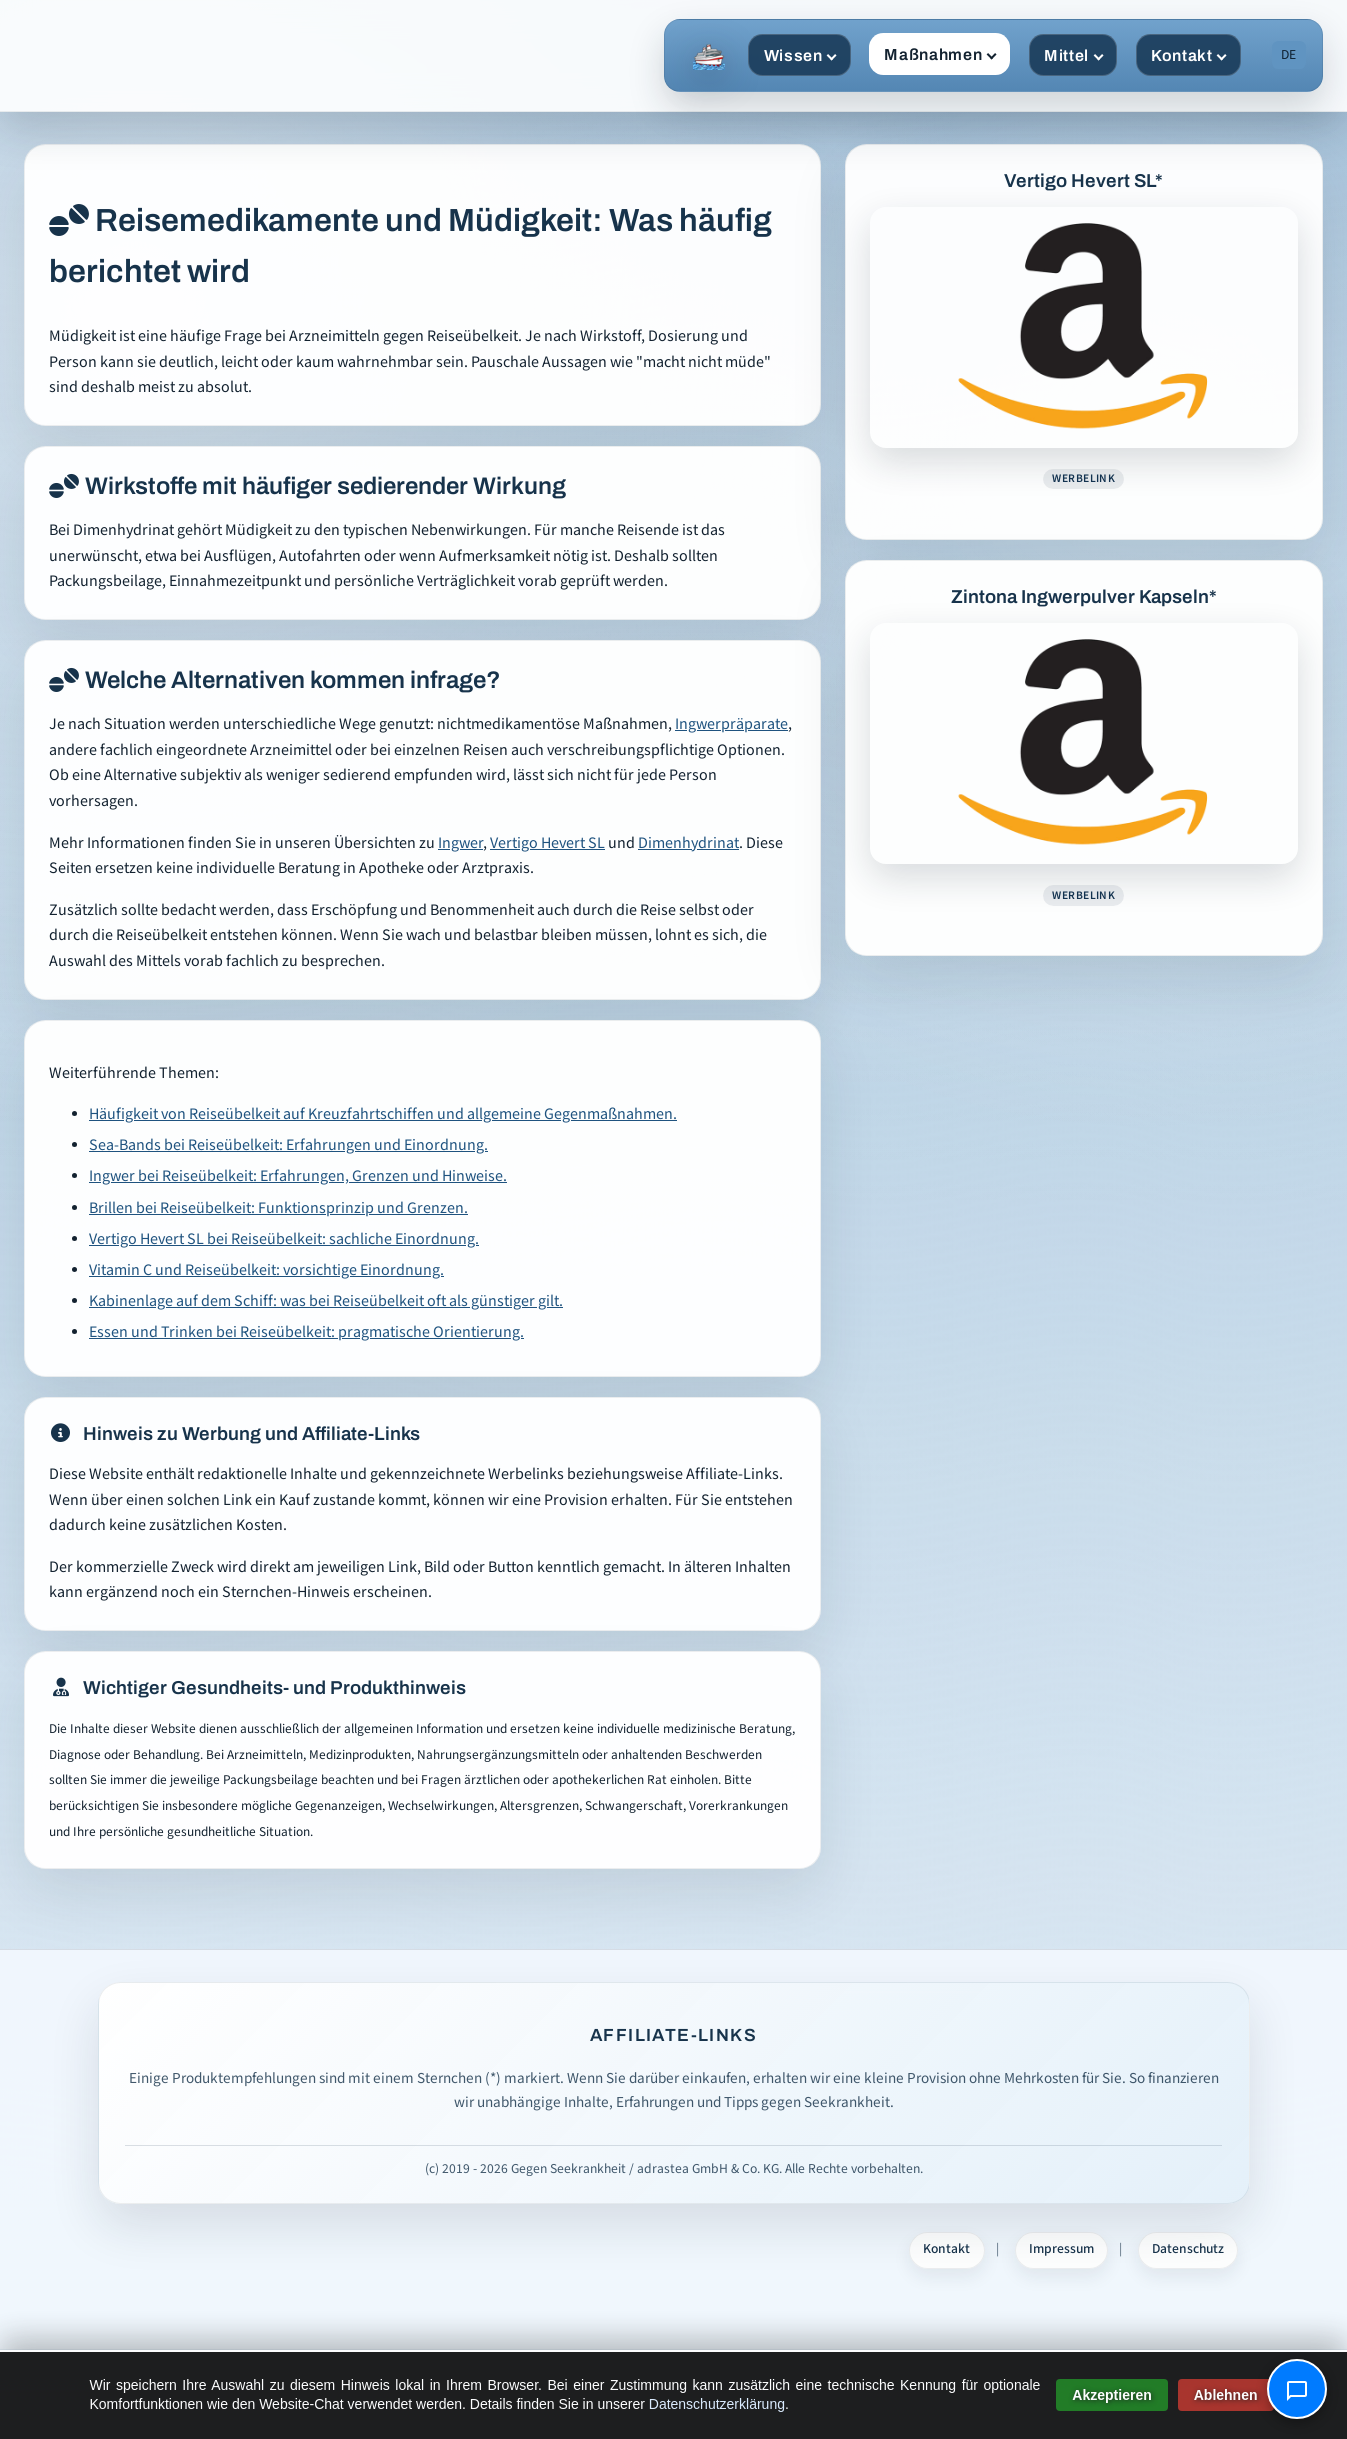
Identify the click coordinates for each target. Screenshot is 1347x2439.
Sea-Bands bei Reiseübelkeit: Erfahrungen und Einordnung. (288, 1145)
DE (1288, 55)
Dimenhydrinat (688, 843)
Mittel (1073, 55)
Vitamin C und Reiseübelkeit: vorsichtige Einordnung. (266, 1270)
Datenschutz (1188, 2249)
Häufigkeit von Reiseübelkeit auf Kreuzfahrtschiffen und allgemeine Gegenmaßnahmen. (383, 1114)
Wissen (800, 55)
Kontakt (1189, 55)
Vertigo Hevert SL (547, 843)
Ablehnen (1226, 2395)
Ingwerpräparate (731, 724)
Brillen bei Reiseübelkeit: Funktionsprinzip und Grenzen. (278, 1208)
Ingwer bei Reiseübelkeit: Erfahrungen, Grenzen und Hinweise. (298, 1176)
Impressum (1061, 2249)
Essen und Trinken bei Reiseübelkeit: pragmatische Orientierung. (306, 1332)
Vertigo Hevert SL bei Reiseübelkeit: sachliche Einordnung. (284, 1239)
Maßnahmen (940, 54)
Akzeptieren (1111, 2395)
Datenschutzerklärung (717, 2404)
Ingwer (460, 843)
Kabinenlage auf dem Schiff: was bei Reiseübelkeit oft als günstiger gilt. (326, 1301)
